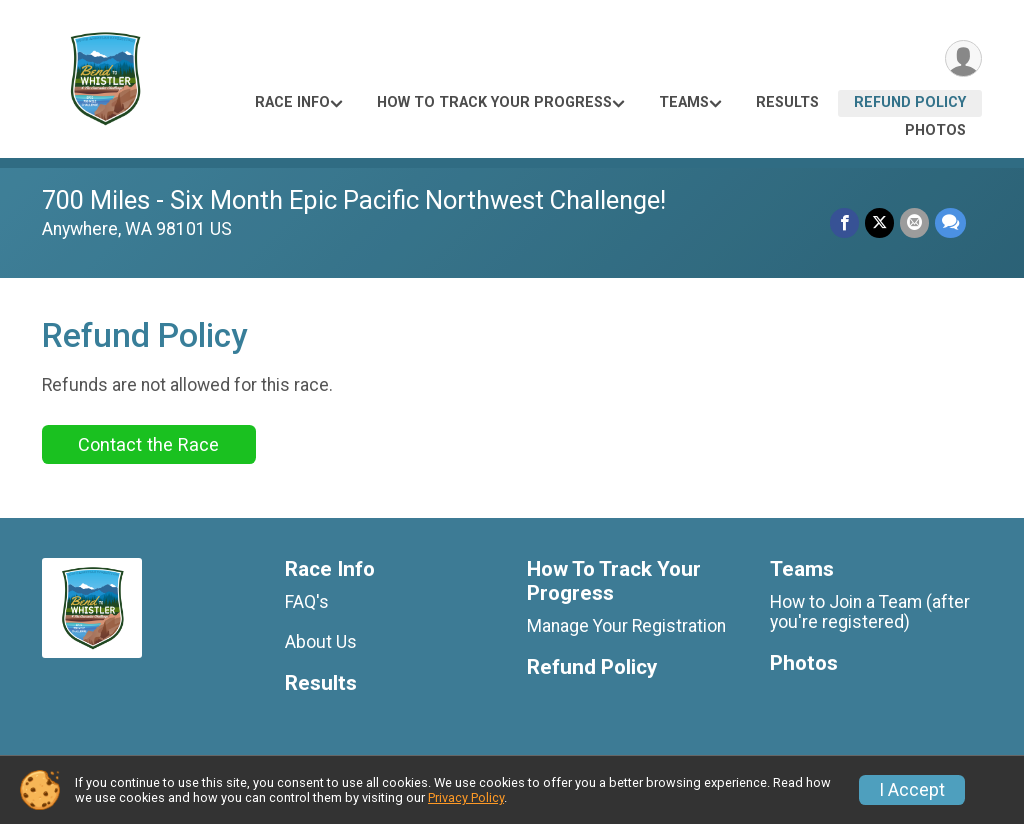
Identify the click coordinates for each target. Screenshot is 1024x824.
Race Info (292, 102)
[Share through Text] (950, 222)
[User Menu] (963, 58)
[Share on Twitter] (879, 222)
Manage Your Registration (626, 626)
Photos (935, 130)
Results (787, 102)
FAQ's (307, 602)
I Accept (912, 790)
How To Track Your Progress (494, 102)
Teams (684, 102)
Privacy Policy (466, 797)
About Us (321, 642)
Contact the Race (148, 444)
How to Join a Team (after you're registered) (870, 612)
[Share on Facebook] (844, 222)
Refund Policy (910, 102)
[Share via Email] (914, 222)
